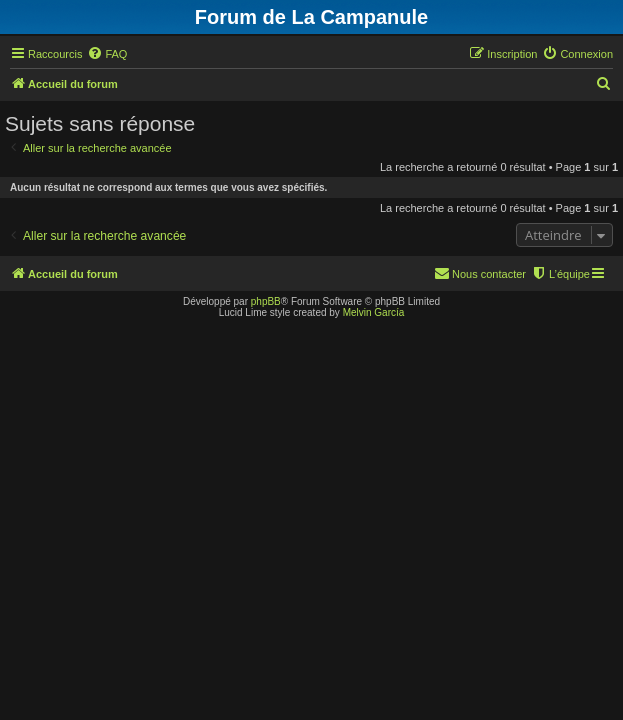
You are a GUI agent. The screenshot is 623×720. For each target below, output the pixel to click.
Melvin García (374, 312)
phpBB (266, 301)
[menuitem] (107, 54)
